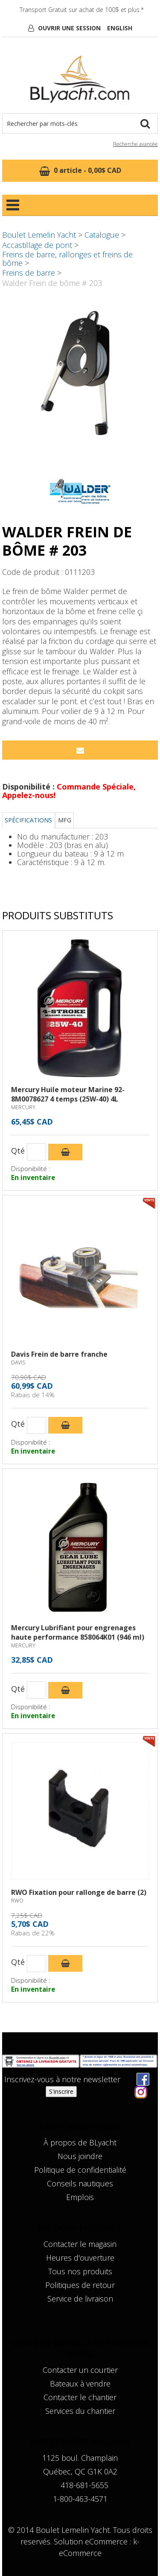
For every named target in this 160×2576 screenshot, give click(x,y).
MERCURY (23, 1107)
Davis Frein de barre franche (59, 1354)
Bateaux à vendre (80, 2383)
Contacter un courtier (80, 2370)
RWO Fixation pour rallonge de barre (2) (78, 1892)
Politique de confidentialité (80, 2170)
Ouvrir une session (69, 28)
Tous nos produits (80, 2271)
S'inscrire (61, 2091)
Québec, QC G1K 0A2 (80, 2471)
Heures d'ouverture (80, 2258)
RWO (17, 1900)
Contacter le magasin (80, 2244)
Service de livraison (80, 2298)
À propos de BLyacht (80, 2142)
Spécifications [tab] (28, 820)
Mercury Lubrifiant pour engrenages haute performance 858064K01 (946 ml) (77, 1632)
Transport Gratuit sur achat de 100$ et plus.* (82, 10)
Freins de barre (28, 273)
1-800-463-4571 (80, 2499)
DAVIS (18, 1362)
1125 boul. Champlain (80, 2458)
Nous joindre (80, 2156)
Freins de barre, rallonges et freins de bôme (67, 258)
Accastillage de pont (37, 245)
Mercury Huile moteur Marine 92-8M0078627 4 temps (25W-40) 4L (68, 1094)
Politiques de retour (80, 2285)
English (119, 28)
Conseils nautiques (80, 2183)
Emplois (80, 2197)
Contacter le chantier (80, 2397)
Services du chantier (80, 2411)
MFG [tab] (64, 820)
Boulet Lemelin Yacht (39, 235)
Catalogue (101, 235)
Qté (18, 1151)
